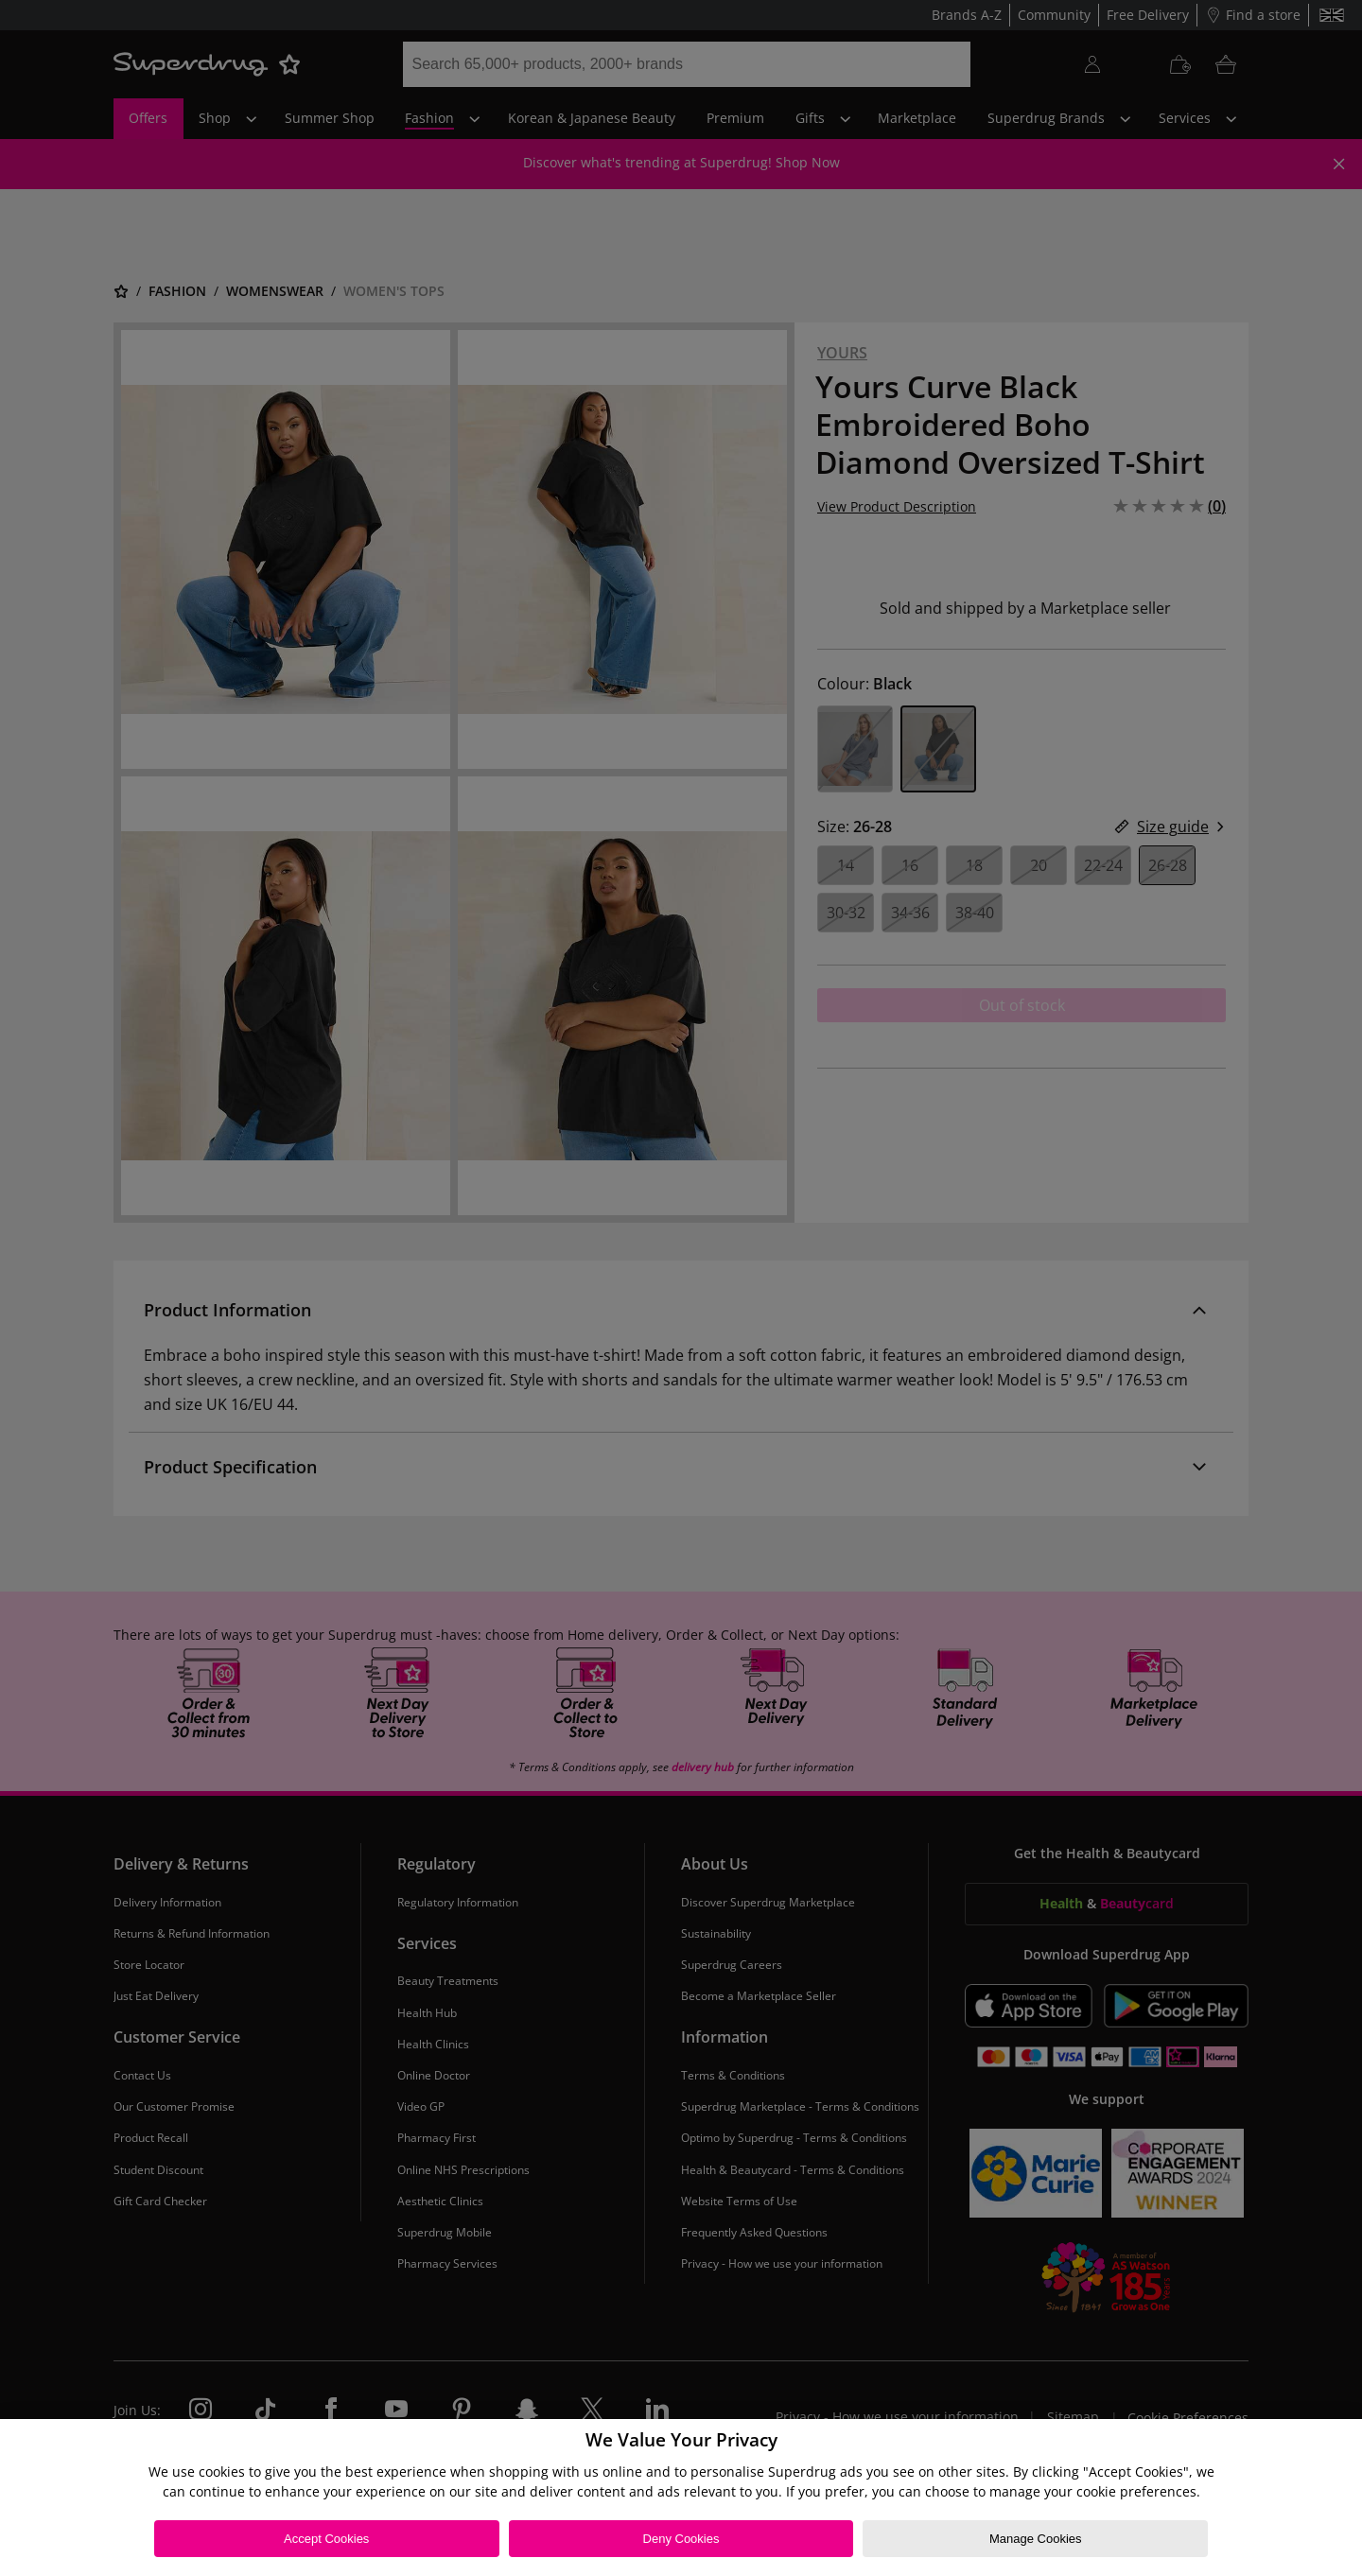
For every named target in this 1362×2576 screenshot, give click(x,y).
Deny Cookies (681, 2539)
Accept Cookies (326, 2539)
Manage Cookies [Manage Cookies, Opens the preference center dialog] (1035, 2539)
